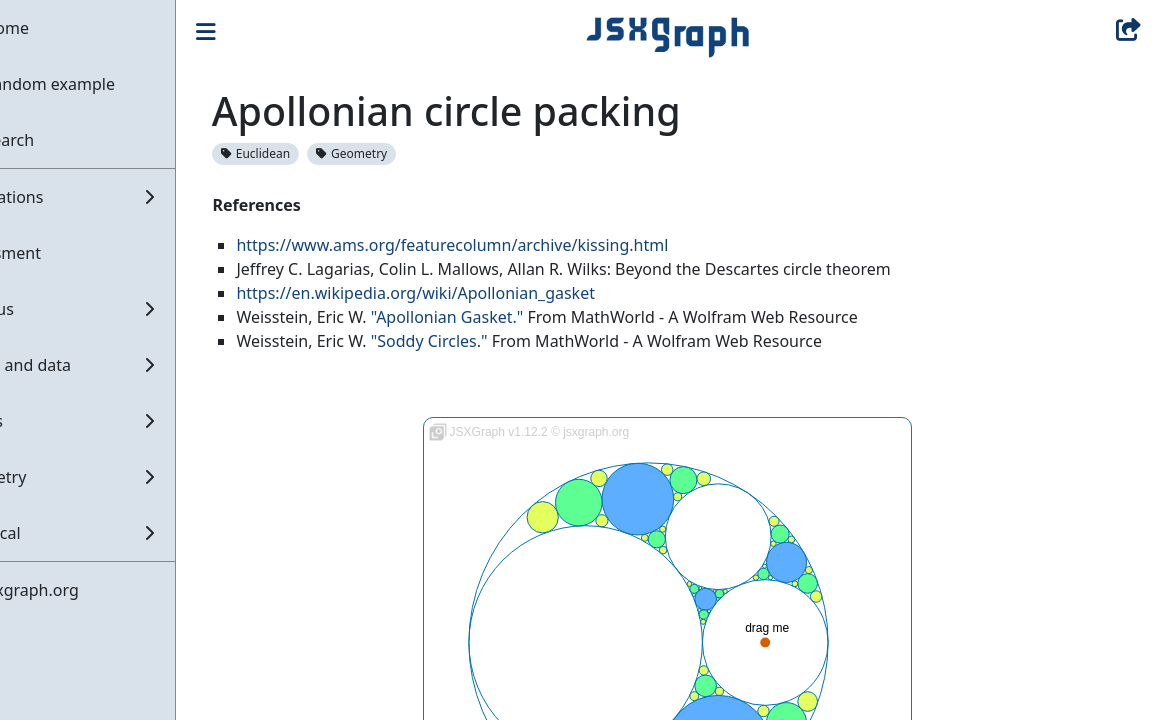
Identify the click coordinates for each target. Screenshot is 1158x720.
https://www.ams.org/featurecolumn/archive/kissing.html (517, 245)
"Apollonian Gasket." (511, 317)
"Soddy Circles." (493, 341)
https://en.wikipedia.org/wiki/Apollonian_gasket (480, 293)
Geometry (416, 153)
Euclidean (320, 153)
